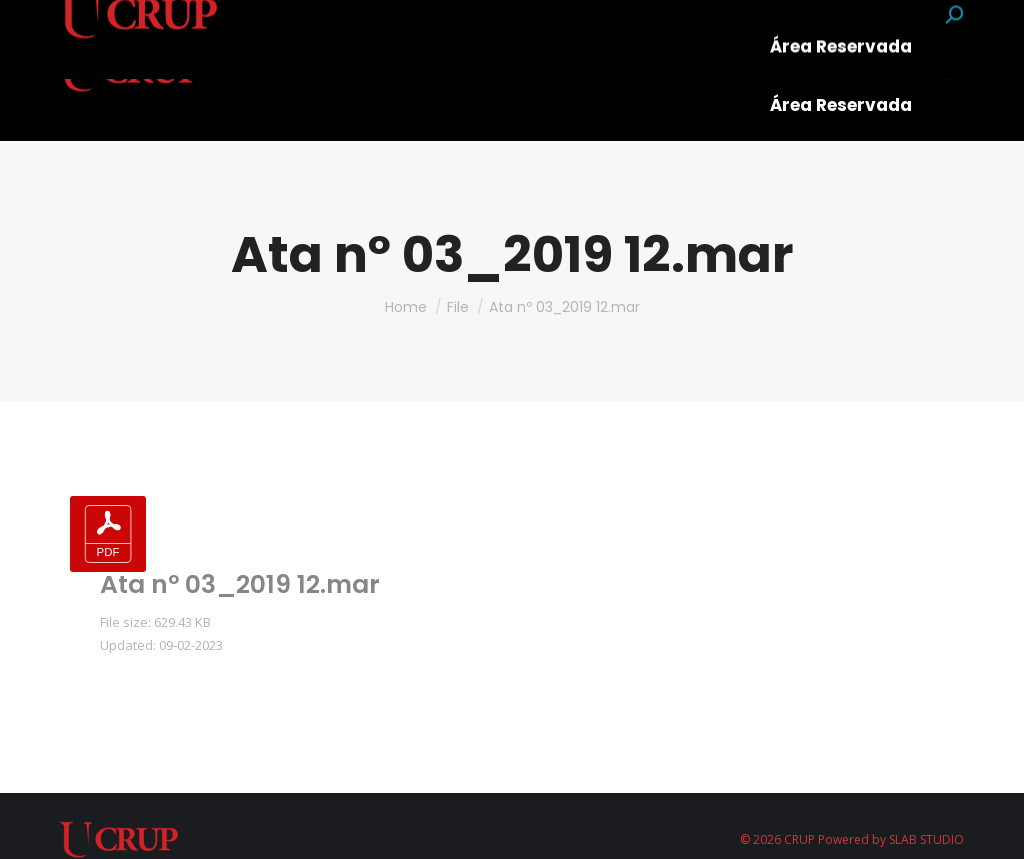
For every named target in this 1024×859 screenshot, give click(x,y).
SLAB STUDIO (926, 839)
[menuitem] (319, 35)
